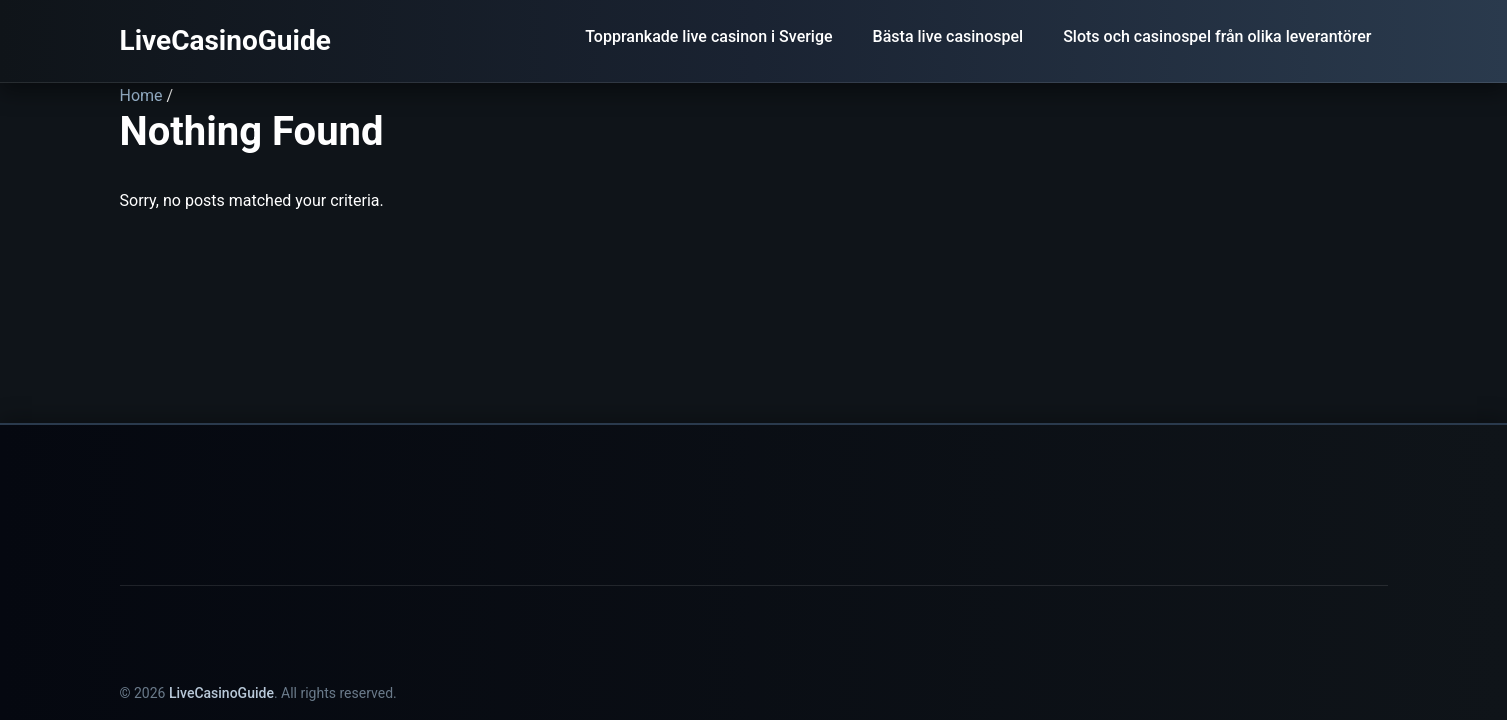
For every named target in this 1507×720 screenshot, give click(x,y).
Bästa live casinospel (948, 36)
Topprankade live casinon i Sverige (708, 36)
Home (141, 95)
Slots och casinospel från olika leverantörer (1217, 36)
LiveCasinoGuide (225, 40)
